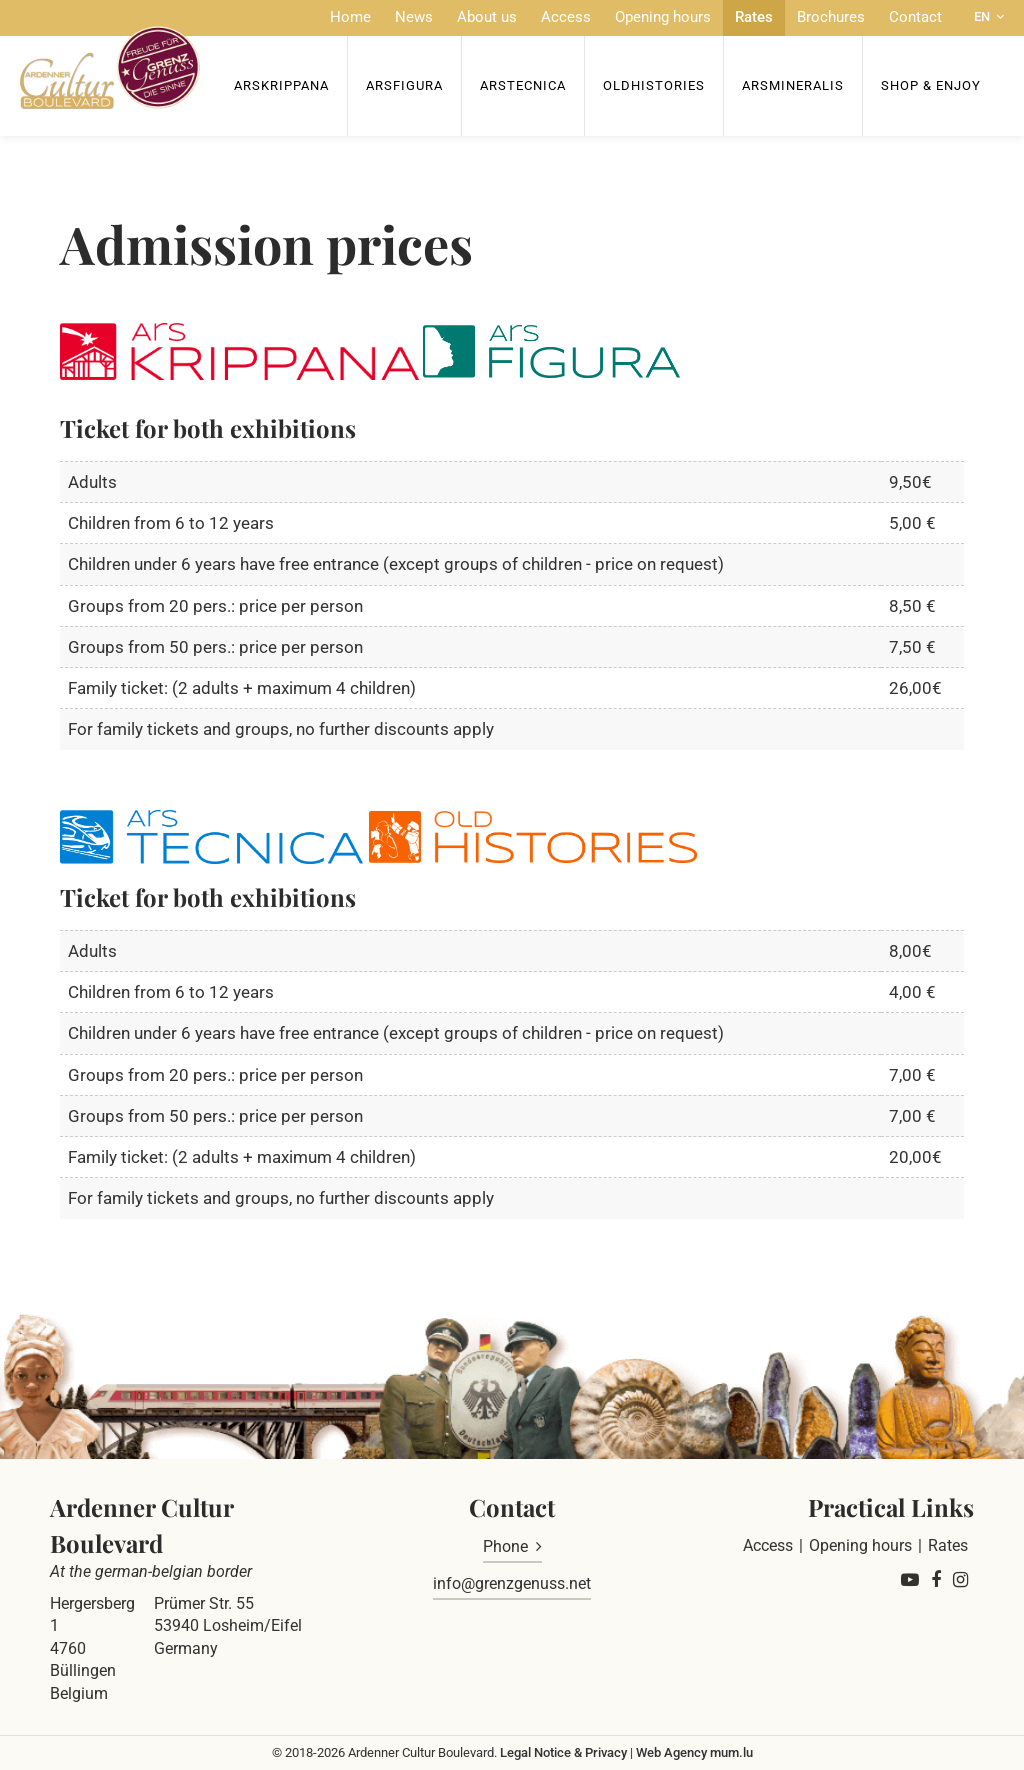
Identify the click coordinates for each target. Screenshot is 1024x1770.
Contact (915, 17)
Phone (505, 1546)
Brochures (831, 17)
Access (566, 17)
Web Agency (671, 1752)
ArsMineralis (793, 85)
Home (350, 17)
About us (487, 17)
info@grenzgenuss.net (512, 1583)
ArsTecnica (523, 85)
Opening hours (663, 17)
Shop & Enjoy (931, 85)
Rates (754, 17)
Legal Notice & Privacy (563, 1752)
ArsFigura (404, 85)
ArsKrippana (281, 85)
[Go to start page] (110, 67)
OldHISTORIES (654, 85)
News (414, 17)
